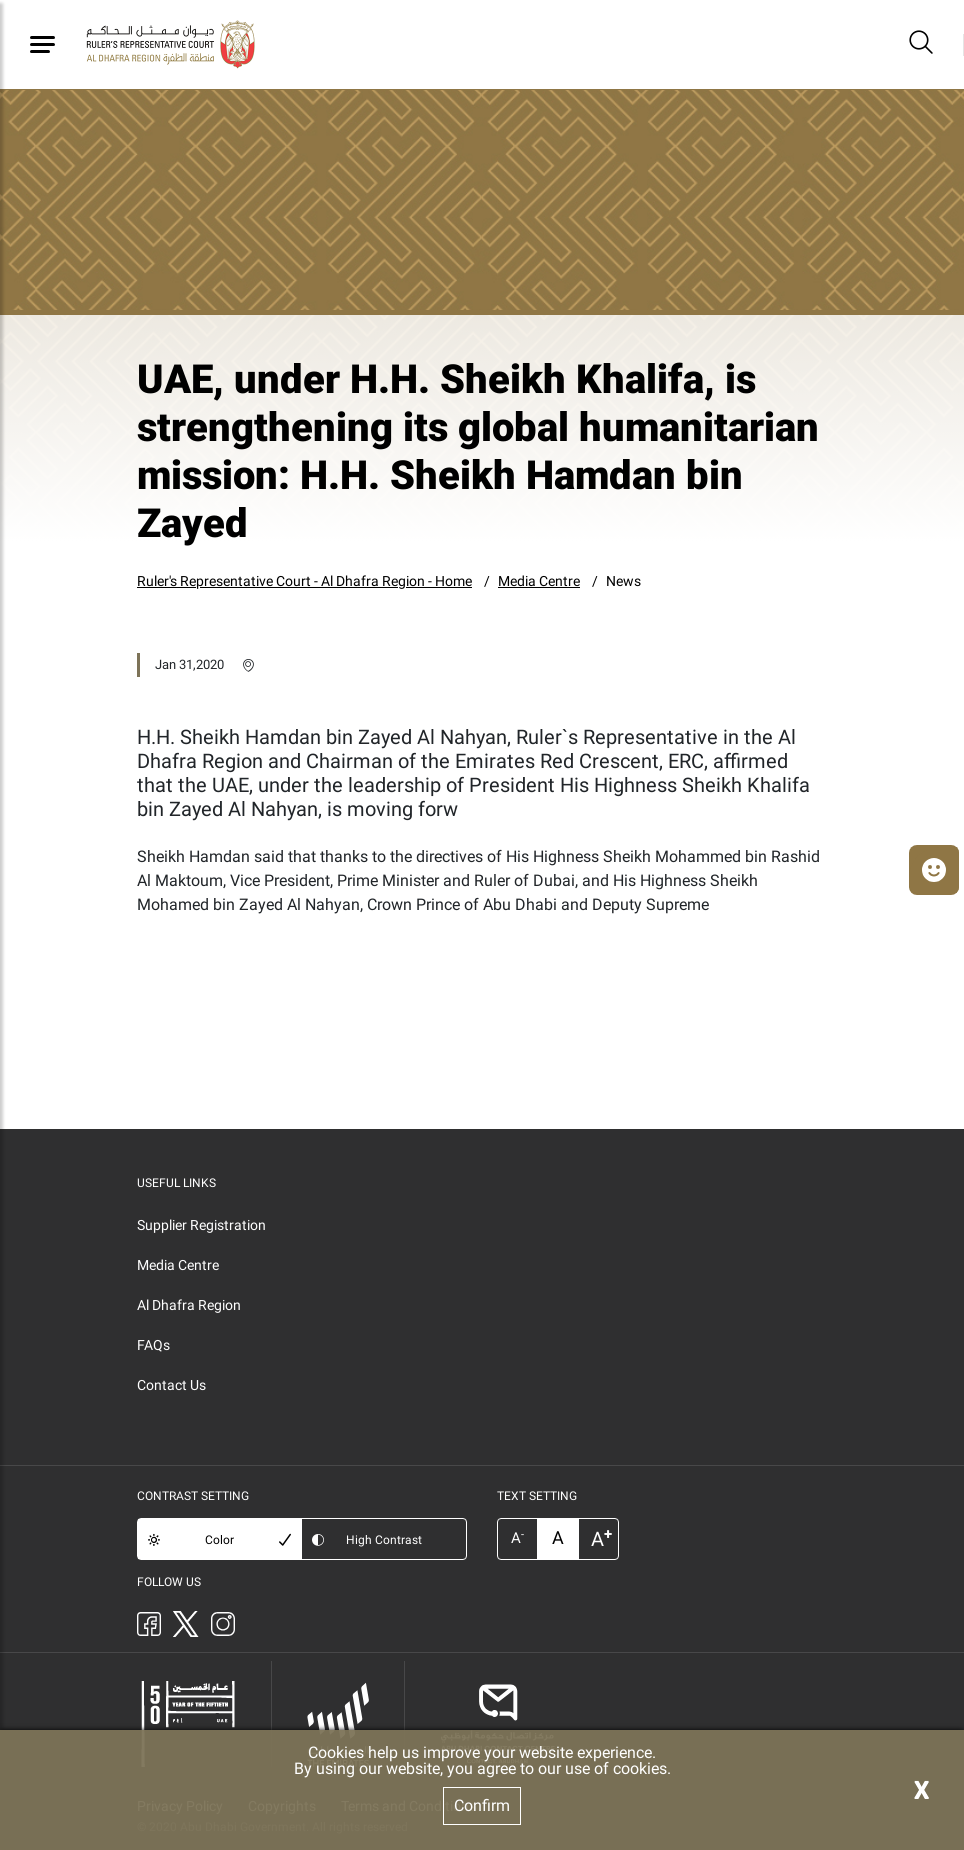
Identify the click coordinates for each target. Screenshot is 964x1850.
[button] (934, 870)
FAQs (153, 1345)
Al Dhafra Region (189, 1305)
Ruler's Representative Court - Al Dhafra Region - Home (304, 581)
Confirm (482, 1805)
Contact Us (171, 1385)
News (623, 581)
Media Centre (539, 581)
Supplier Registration (201, 1225)
